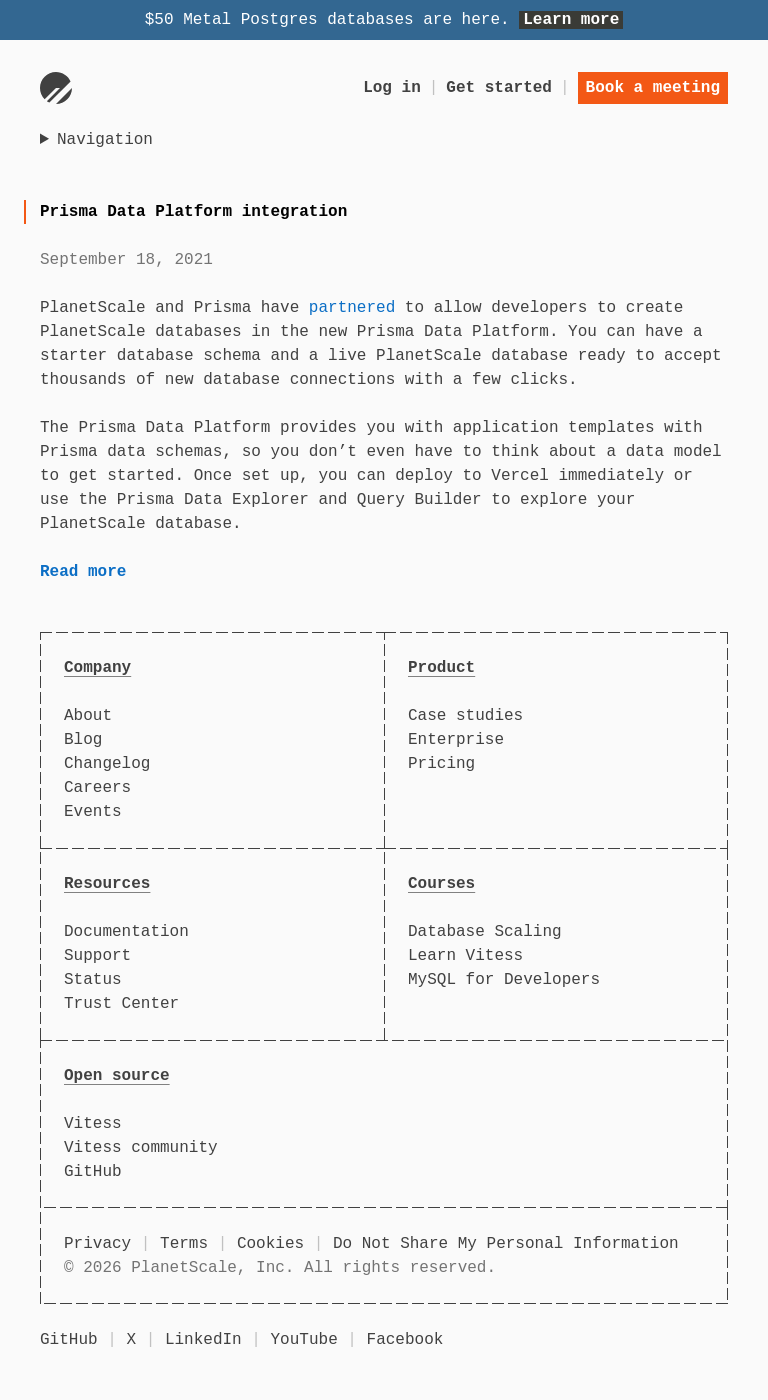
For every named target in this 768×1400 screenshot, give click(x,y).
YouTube (304, 1340)
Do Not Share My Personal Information (506, 1244)
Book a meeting (653, 88)
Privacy (97, 1244)
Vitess (93, 1124)
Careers (97, 788)
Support (97, 956)
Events (93, 812)
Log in (392, 88)
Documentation (126, 932)
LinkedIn (203, 1340)
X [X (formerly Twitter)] (131, 1340)
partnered (352, 308)
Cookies (270, 1244)
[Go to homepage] (56, 88)
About (88, 716)
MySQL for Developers (504, 980)
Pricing (441, 764)
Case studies (465, 716)
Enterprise (456, 740)
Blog (83, 740)
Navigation (105, 140)
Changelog (107, 764)
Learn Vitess (465, 956)
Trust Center (121, 1004)
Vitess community (141, 1148)
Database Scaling (485, 932)
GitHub (93, 1172)
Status (93, 980)
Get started (499, 88)
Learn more (571, 20)
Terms (184, 1244)
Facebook (405, 1340)
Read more (83, 572)
